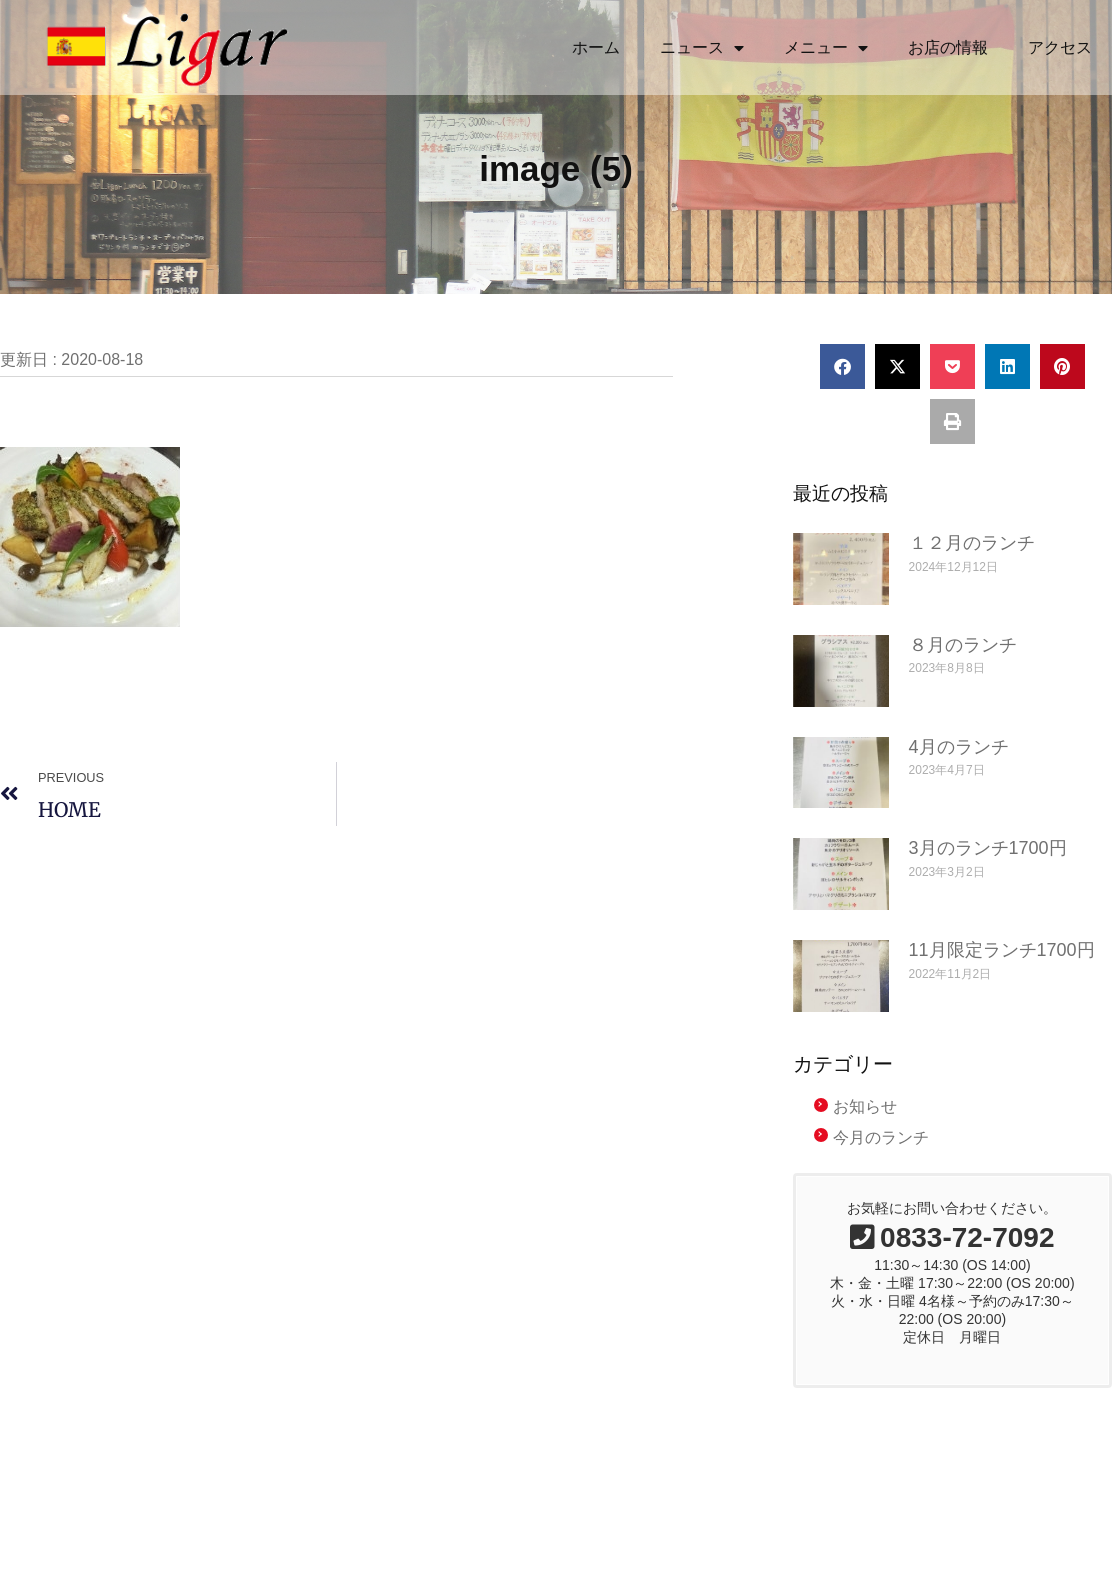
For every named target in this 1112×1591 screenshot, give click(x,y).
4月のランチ (959, 776)
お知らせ (865, 1136)
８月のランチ (963, 674)
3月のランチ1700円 (988, 878)
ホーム (596, 47)
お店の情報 (948, 47)
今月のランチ (881, 1166)
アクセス (1060, 47)
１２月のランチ (972, 572)
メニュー (826, 48)
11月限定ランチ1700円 (1002, 980)
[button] (842, 395)
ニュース (702, 48)
